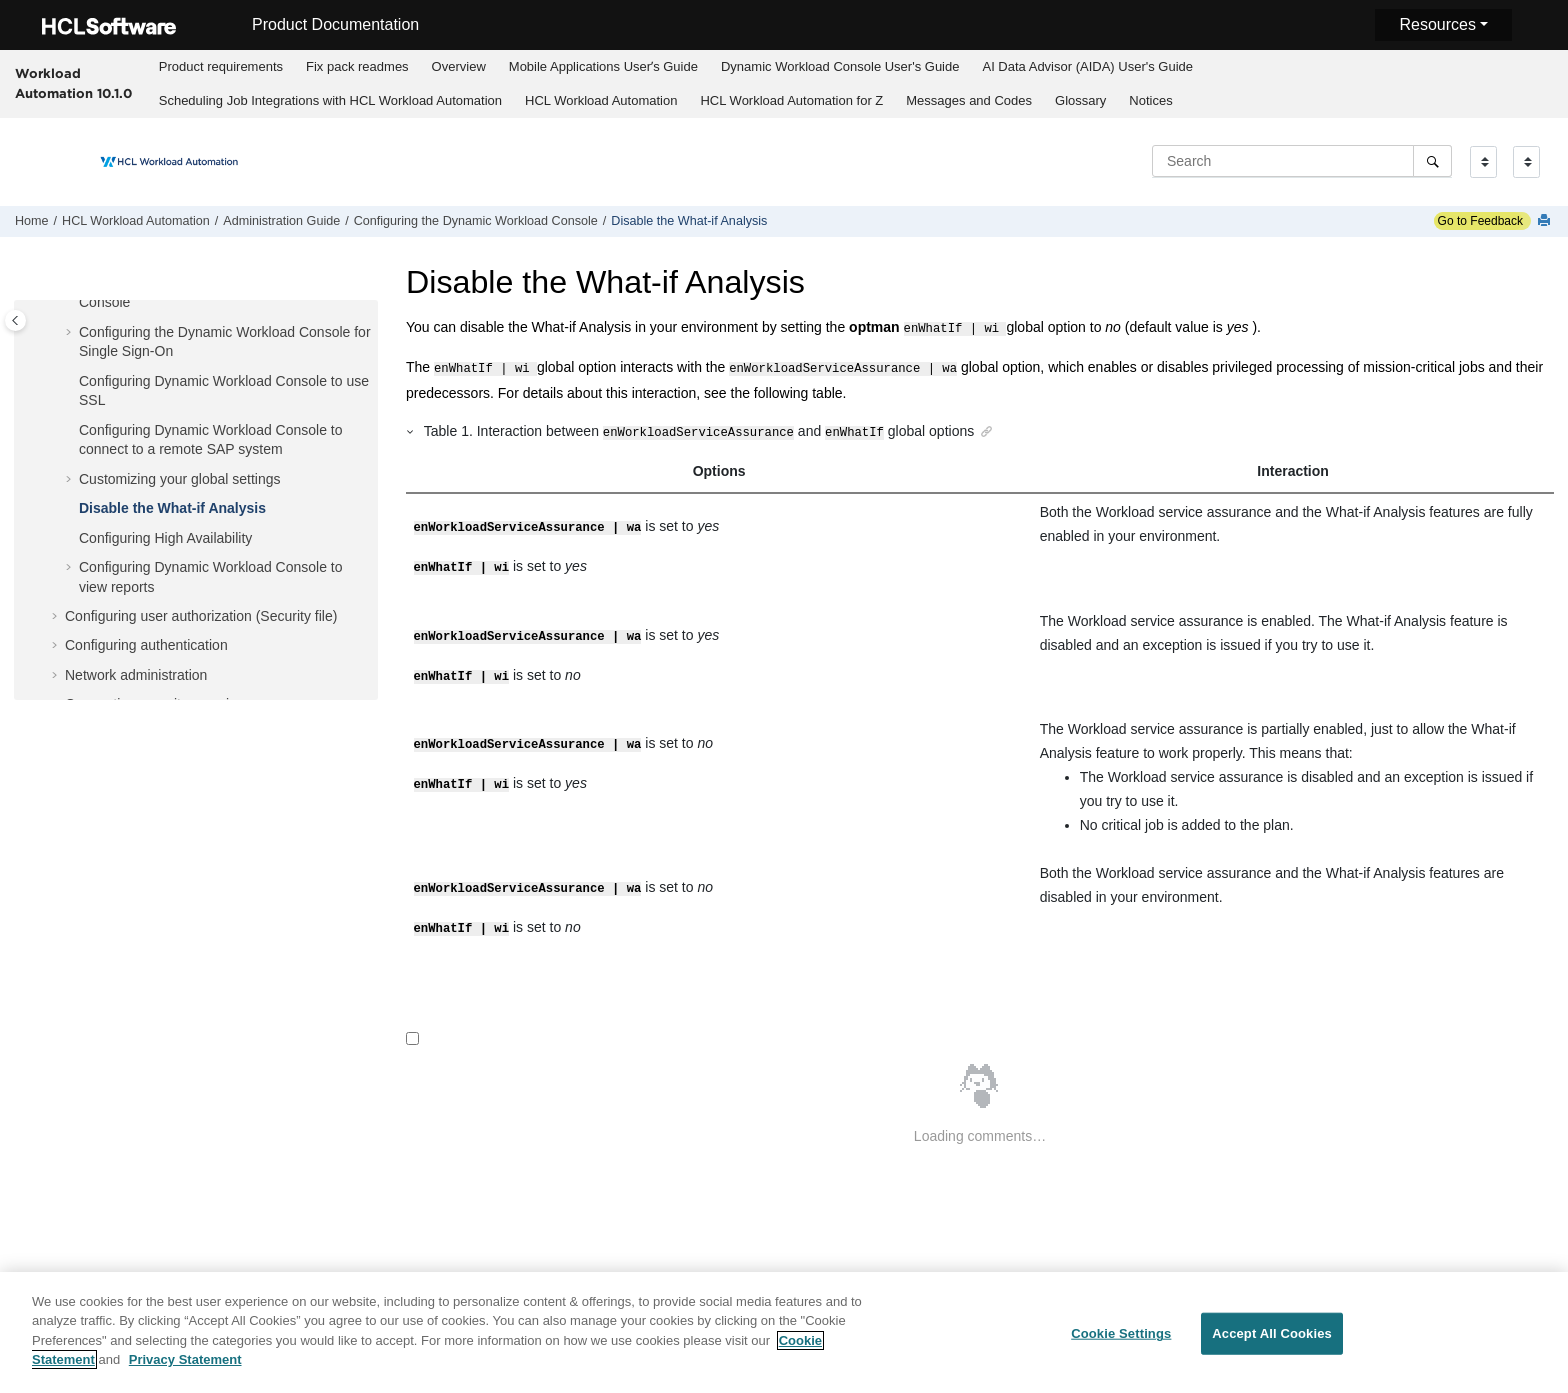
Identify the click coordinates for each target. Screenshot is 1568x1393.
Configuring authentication (146, 645)
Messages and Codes (969, 100)
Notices (1150, 100)
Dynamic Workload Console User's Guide (840, 66)
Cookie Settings (1121, 1345)
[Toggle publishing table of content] (15, 320)
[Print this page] (1546, 221)
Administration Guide (281, 221)
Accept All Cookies (1272, 1345)
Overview (459, 66)
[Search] (1432, 161)
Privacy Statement (185, 1371)
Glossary (1080, 100)
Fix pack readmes (357, 66)
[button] (71, 333)
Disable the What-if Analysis (689, 221)
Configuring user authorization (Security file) (201, 616)
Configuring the (476, 221)
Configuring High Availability (165, 538)
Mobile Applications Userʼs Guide (603, 66)
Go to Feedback (1478, 221)
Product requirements (221, 66)
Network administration (136, 675)
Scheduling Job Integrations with (330, 100)
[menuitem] (220, 67)
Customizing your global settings (180, 479)
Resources (1437, 24)
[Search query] (1302, 161)
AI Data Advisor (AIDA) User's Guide (1087, 66)
